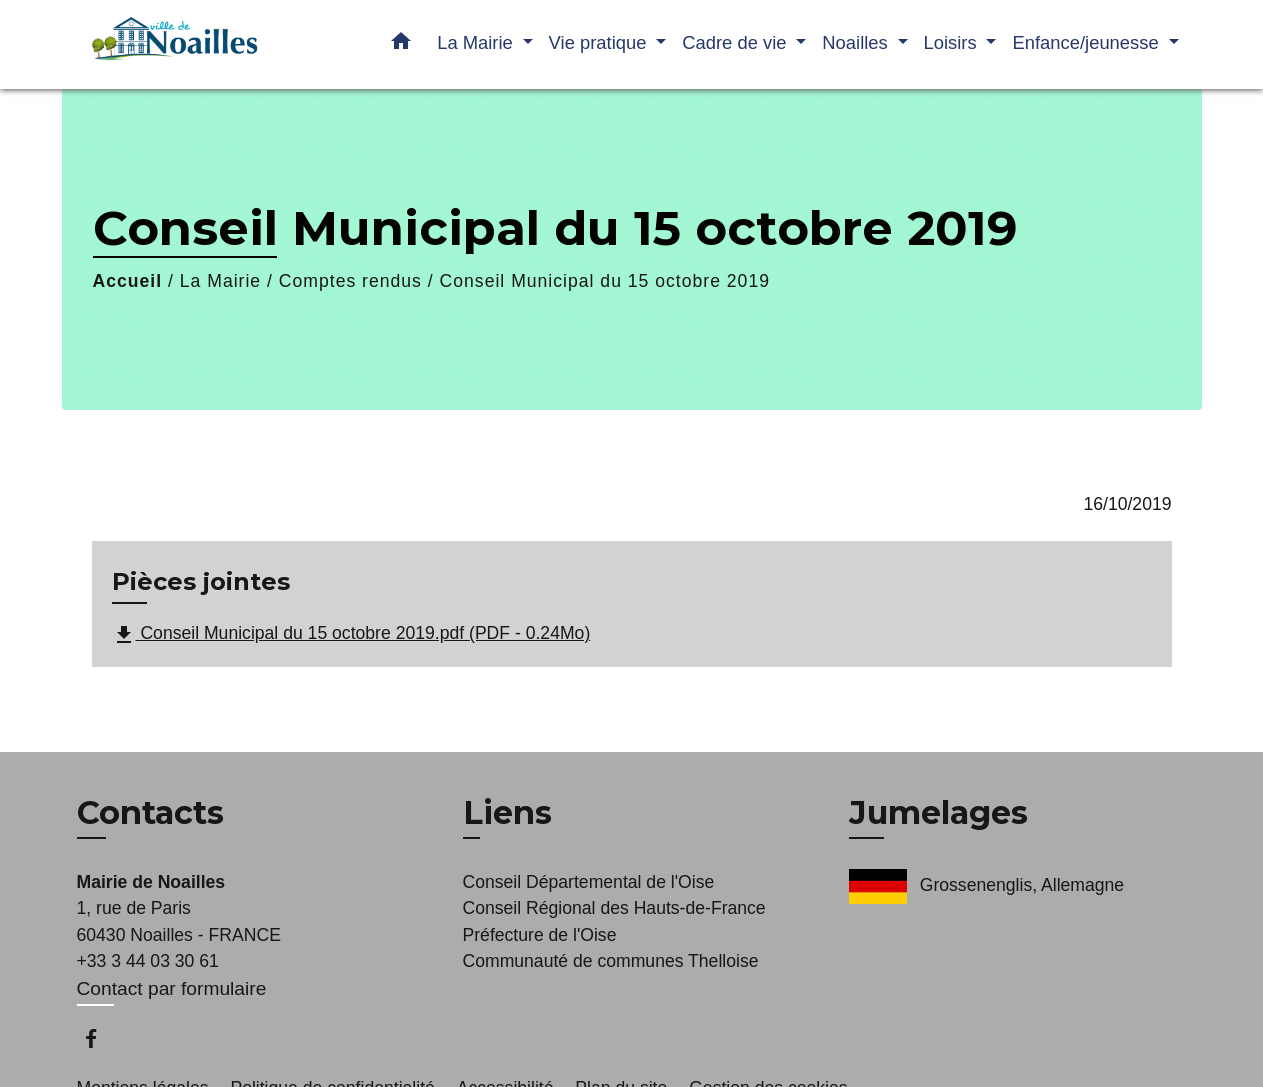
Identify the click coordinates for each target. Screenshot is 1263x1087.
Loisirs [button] (953, 42)
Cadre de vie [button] (736, 42)
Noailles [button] (857, 42)
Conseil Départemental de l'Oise (589, 882)
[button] (401, 45)
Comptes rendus (350, 281)
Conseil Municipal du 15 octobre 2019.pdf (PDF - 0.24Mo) (351, 635)
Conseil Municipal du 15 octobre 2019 (605, 281)
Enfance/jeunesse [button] (1087, 42)
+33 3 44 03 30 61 (148, 961)
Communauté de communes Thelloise (611, 961)
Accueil (128, 281)
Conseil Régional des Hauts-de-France (614, 908)
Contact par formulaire (172, 988)
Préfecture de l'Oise (540, 935)
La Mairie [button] (477, 42)
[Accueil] (202, 44)
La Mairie (220, 281)
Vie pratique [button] (600, 42)
